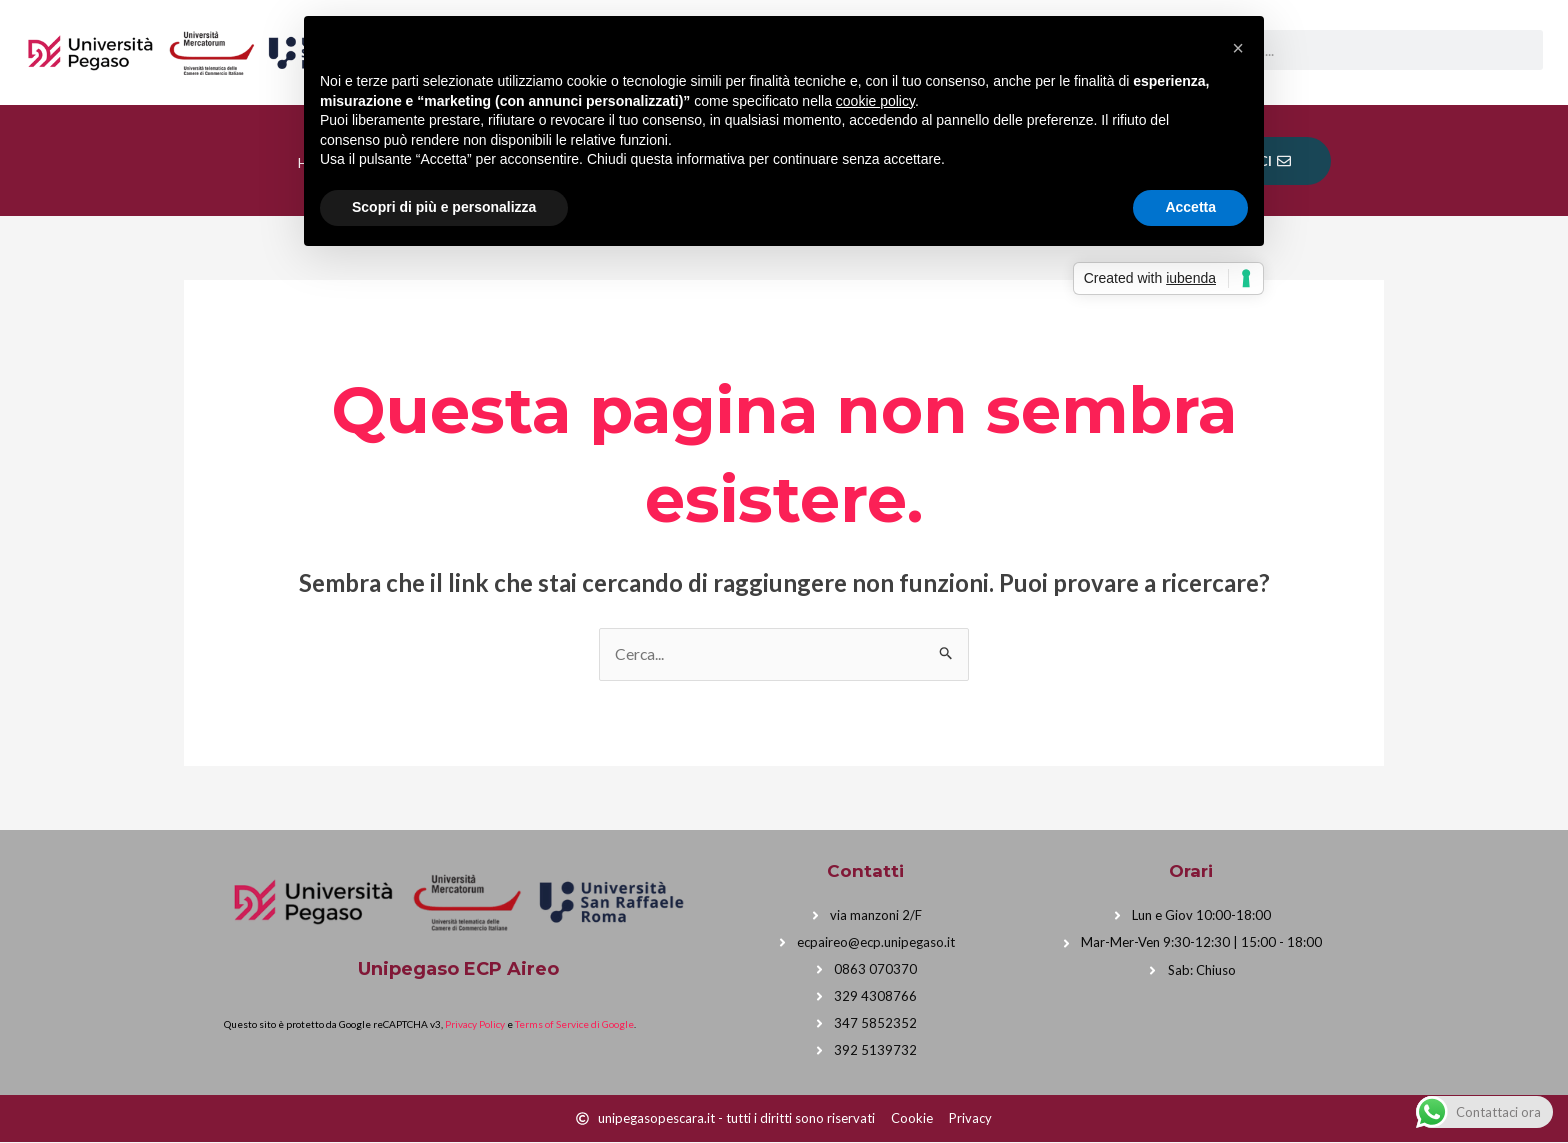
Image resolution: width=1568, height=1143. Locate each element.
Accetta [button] (1190, 207)
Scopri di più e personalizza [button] (444, 207)
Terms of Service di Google (574, 1025)
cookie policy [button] (875, 101)
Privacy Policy (475, 1025)
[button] (1238, 48)
